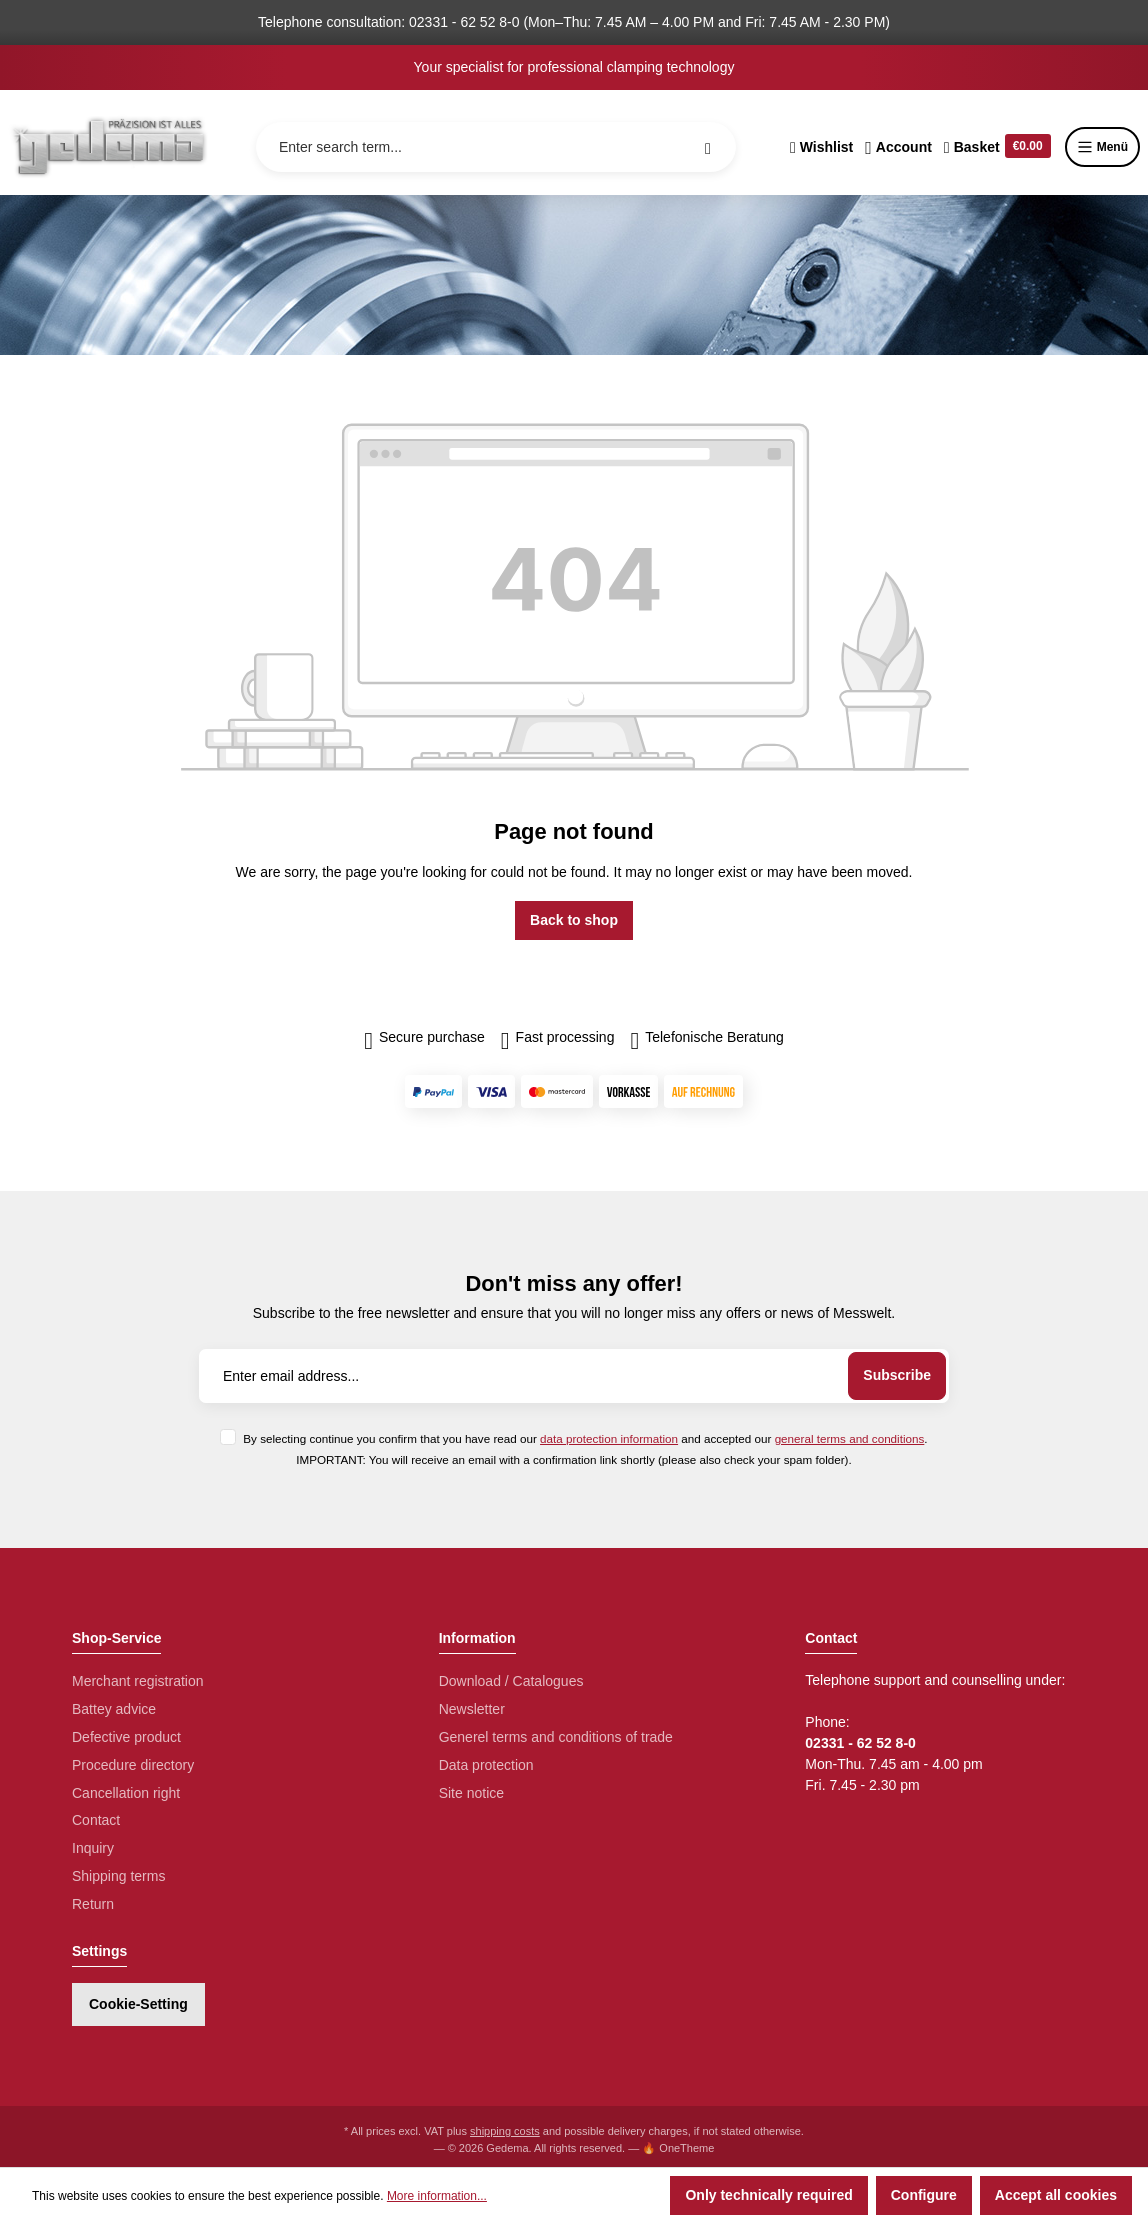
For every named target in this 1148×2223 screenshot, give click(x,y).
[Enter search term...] (496, 147)
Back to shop (574, 920)
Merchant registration (138, 1681)
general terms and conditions (850, 1438)
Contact (96, 1820)
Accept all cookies (1056, 2195)
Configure (924, 2195)
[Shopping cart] (997, 147)
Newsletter (472, 1709)
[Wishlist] (821, 147)
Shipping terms (118, 1876)
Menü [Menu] (1102, 147)
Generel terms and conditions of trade (556, 1737)
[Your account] (898, 147)
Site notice (471, 1793)
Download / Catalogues (511, 1681)
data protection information (609, 1438)
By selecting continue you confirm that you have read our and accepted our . (585, 1438)
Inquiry (93, 1848)
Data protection (486, 1765)
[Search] (708, 147)
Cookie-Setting (138, 2004)
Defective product (126, 1737)
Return (93, 1904)
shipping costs (505, 2131)
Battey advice (114, 1709)
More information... (437, 2196)
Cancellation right (126, 1793)
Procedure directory (133, 1765)
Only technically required (768, 2195)
